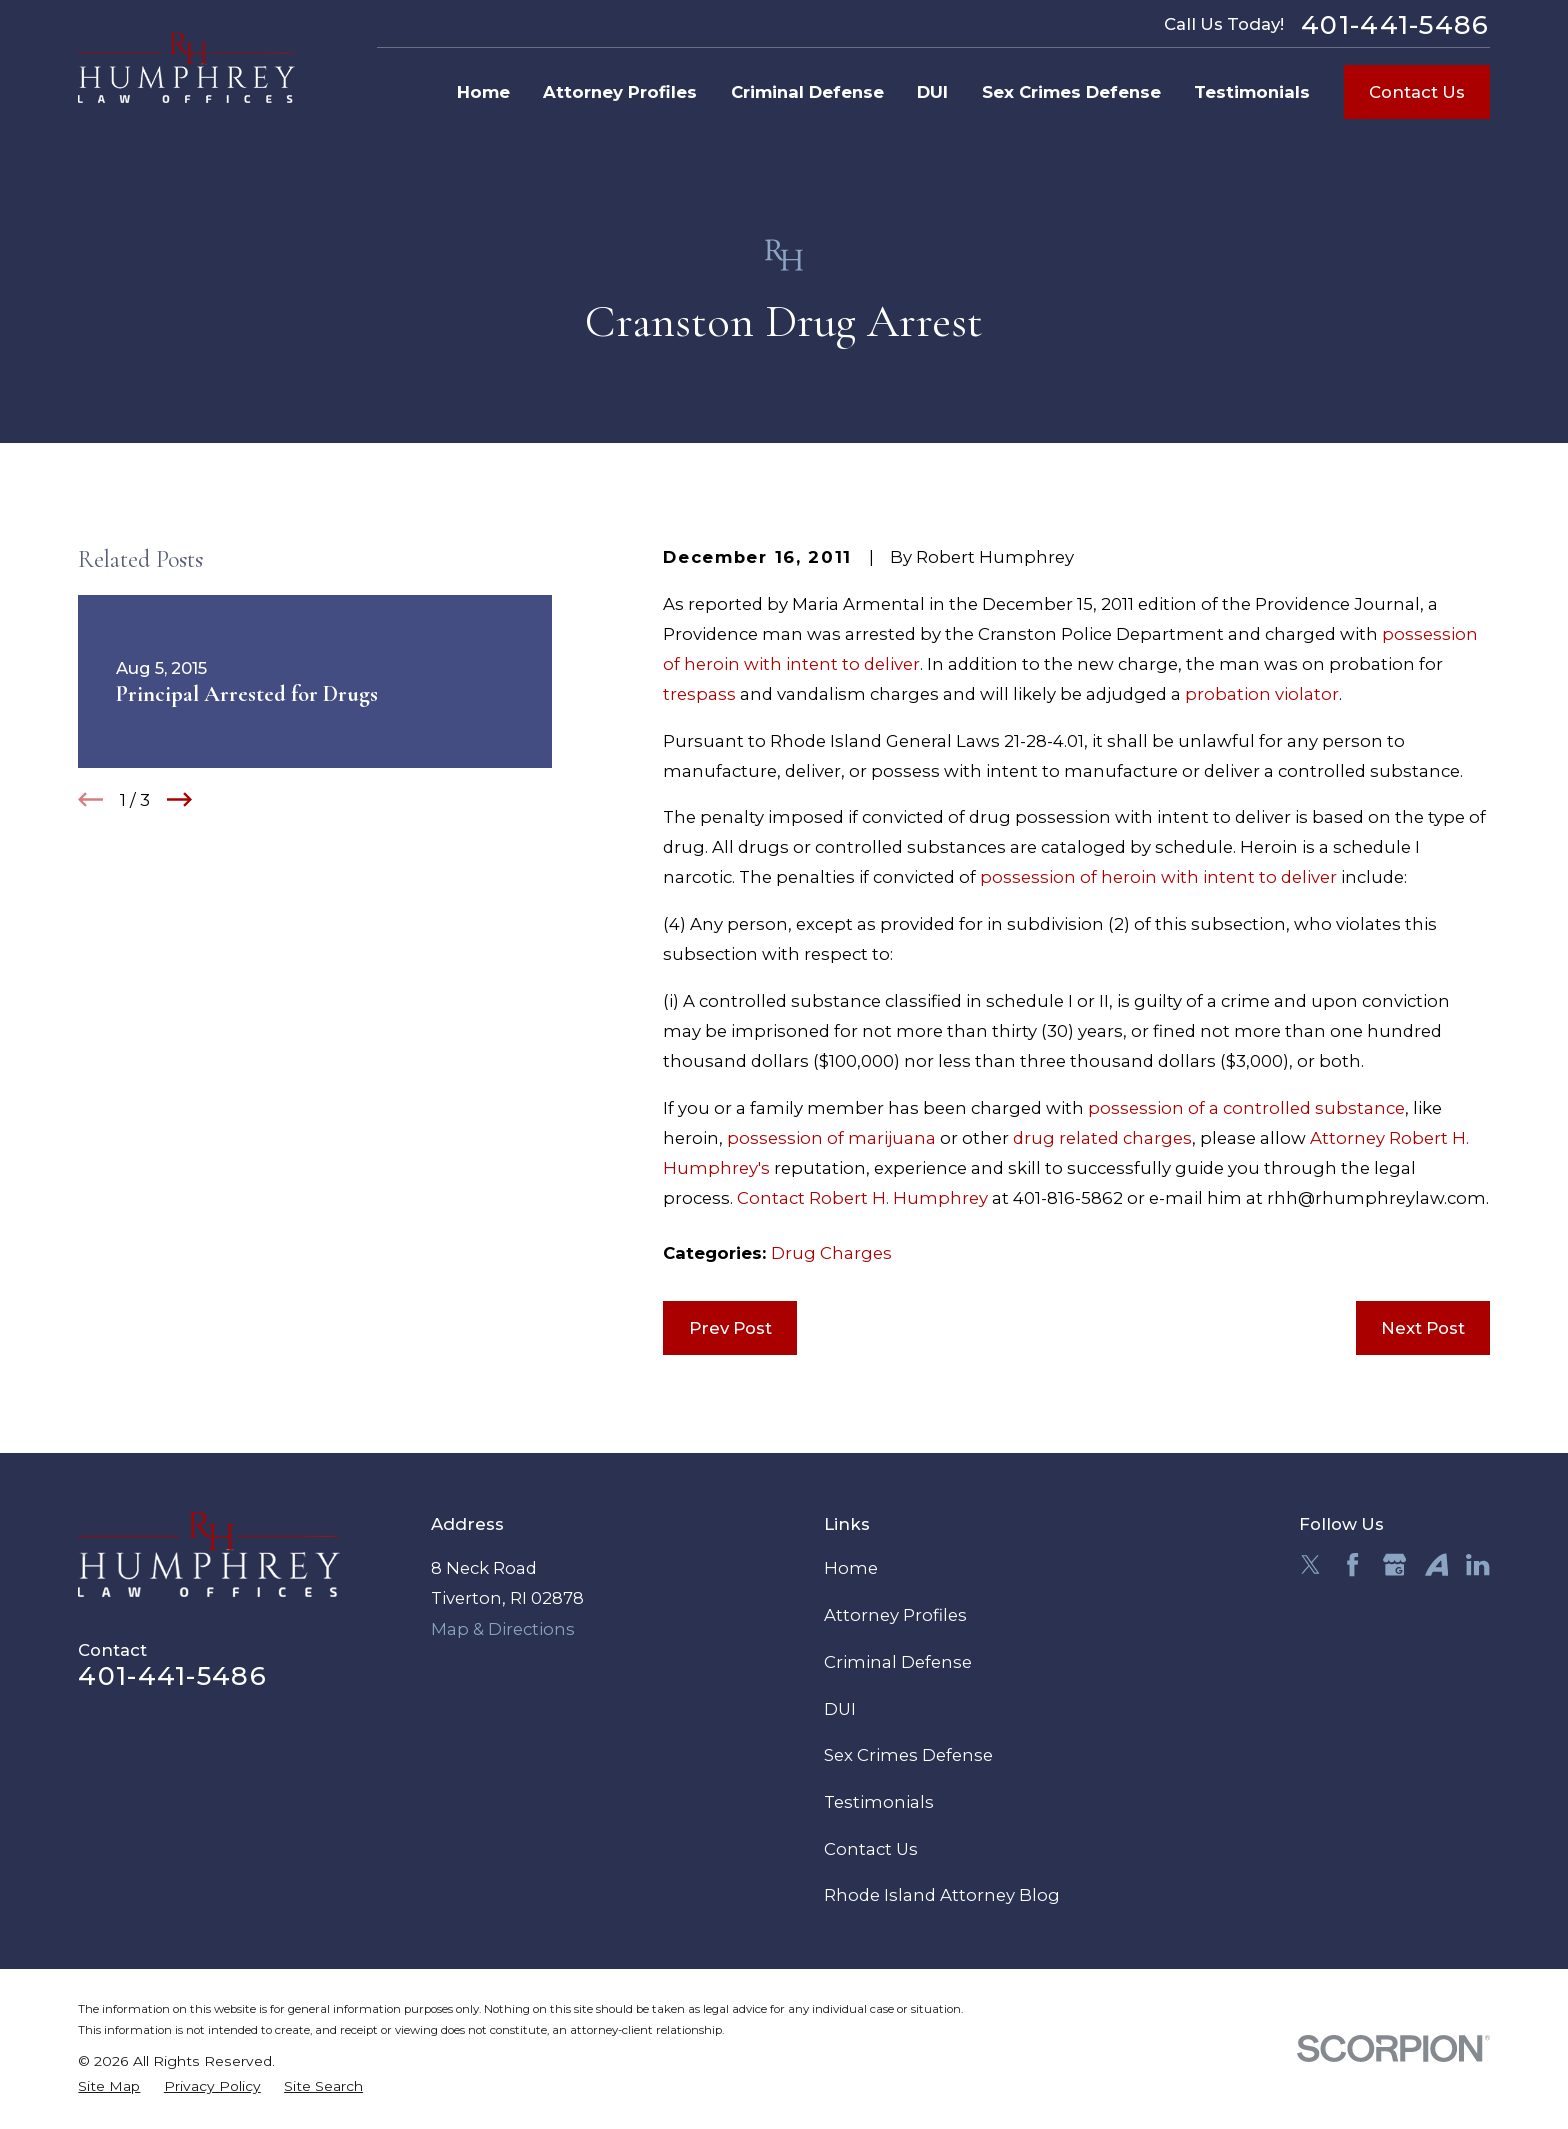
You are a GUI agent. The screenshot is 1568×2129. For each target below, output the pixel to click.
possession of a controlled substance (1246, 1108)
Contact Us (1417, 92)
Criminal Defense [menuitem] (807, 92)
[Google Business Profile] (1394, 1564)
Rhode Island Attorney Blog (942, 1895)
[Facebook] (1352, 1564)
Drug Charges (831, 1253)
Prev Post (730, 1328)
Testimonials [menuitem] (1252, 92)
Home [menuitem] (483, 92)
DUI (840, 1709)
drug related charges (1102, 1138)
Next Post (1423, 1328)
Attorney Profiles (895, 1615)
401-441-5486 (1395, 25)
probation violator (1262, 694)
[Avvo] (1436, 1564)
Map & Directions (503, 1629)
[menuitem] (109, 2086)
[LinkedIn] (1477, 1564)
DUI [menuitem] (932, 92)
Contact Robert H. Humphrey (862, 1198)
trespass (699, 694)
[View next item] (179, 799)
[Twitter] (1310, 1564)
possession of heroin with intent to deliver (1158, 877)
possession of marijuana (831, 1138)
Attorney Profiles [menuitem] (620, 92)
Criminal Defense (898, 1662)
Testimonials (879, 1802)
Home (851, 1568)
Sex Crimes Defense (908, 1755)
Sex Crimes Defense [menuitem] (1071, 92)
